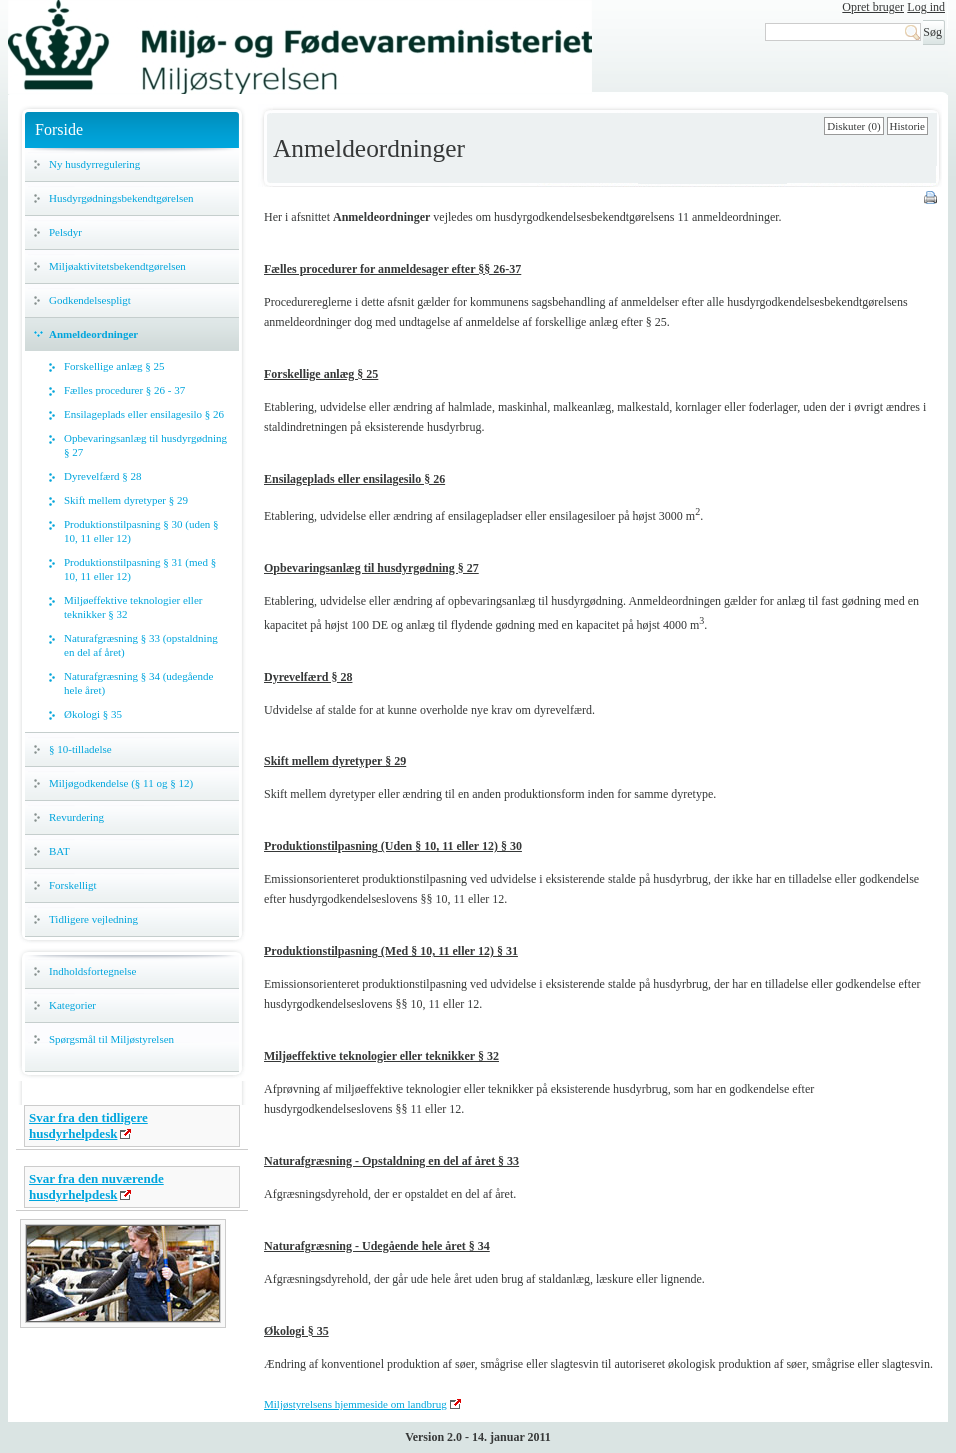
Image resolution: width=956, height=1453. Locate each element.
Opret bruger (873, 7)
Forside (59, 129)
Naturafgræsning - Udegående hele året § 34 (377, 1246)
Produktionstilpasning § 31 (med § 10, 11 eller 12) (140, 569)
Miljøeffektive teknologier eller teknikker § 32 (133, 607)
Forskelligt (73, 885)
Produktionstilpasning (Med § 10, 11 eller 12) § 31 (391, 951)
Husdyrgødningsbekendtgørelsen (121, 198)
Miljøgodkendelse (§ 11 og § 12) (121, 783)
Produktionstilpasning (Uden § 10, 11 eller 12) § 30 (393, 846)
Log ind (926, 7)
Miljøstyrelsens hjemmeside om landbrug (355, 1404)
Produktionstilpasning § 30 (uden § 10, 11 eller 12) (141, 531)
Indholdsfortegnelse (92, 971)
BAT (59, 851)
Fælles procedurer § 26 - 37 (124, 390)
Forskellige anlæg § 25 (114, 366)
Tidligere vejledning (93, 919)
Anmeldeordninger (93, 334)
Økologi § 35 (93, 714)
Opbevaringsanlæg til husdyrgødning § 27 (145, 445)
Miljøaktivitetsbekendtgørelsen (117, 266)
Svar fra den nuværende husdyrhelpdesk (96, 1186)
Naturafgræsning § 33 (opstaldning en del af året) (141, 645)
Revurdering (76, 817)
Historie (907, 126)
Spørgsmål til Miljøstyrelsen (111, 1039)
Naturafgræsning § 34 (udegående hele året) (138, 683)
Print (932, 199)
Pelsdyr (65, 232)
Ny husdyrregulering (94, 164)
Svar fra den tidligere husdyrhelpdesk (88, 1125)
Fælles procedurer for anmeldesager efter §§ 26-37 (392, 269)
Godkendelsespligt (90, 300)
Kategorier (72, 1005)
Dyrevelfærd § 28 (103, 476)
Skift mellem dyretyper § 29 (126, 500)
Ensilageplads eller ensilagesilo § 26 (144, 414)
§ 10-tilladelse (80, 749)
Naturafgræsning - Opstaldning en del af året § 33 (391, 1161)
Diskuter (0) (853, 126)
